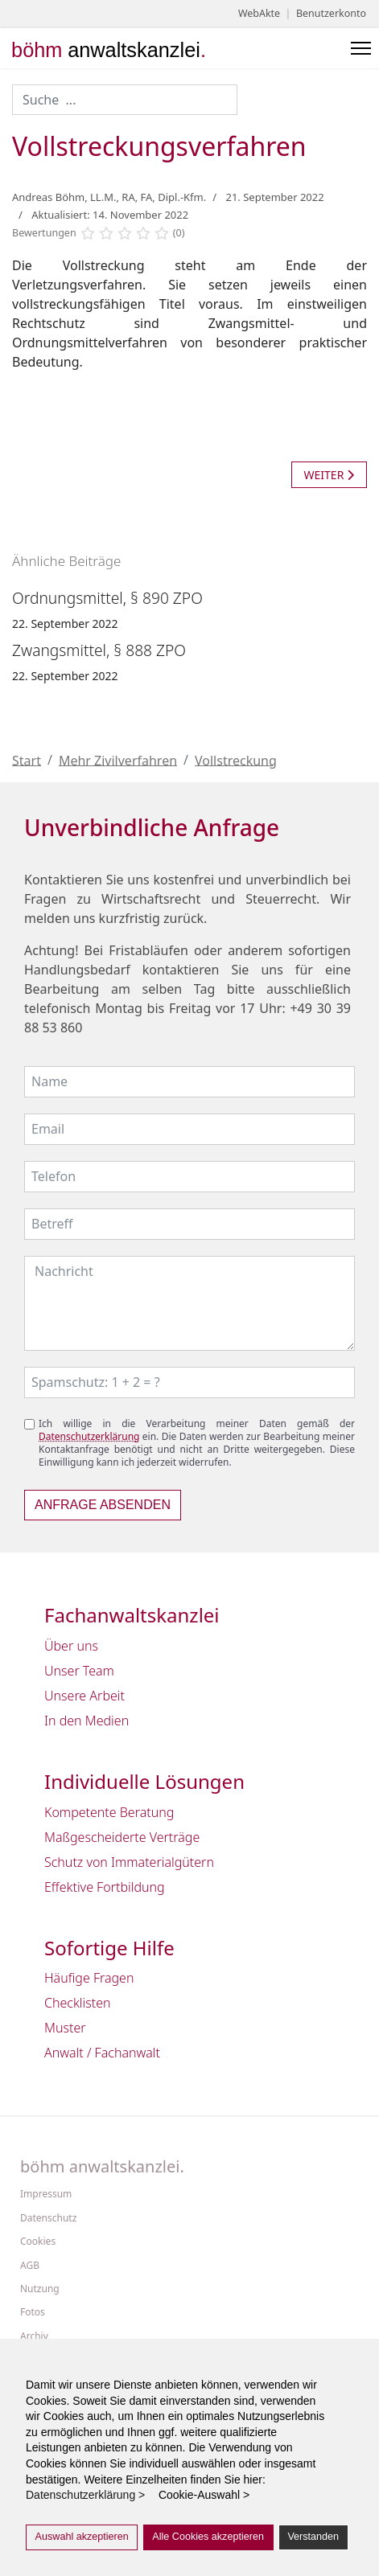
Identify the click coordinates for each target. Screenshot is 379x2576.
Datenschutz (48, 2218)
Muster (65, 2027)
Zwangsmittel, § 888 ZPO (99, 650)
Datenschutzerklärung (89, 1436)
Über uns (71, 1645)
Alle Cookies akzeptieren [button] (208, 2536)
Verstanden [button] (313, 2536)
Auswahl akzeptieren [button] (82, 2536)
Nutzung (40, 2289)
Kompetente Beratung (109, 1812)
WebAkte (259, 13)
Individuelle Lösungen (144, 1782)
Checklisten (77, 2002)
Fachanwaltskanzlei (132, 1615)
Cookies (38, 2241)
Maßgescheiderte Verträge (122, 1837)
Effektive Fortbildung (104, 1887)
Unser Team (79, 1670)
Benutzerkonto (331, 13)
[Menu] (361, 48)
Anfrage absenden (103, 1505)
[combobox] (124, 99)
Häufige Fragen (89, 1977)
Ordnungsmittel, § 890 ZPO (107, 598)
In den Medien (86, 1720)
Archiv (34, 2336)
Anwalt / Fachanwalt (102, 2052)
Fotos (32, 2312)
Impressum (46, 2194)
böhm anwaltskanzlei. (102, 2166)
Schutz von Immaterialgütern (129, 1862)
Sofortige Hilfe (109, 1948)
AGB (29, 2265)
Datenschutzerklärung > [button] (90, 2494)
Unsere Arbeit (84, 1695)
